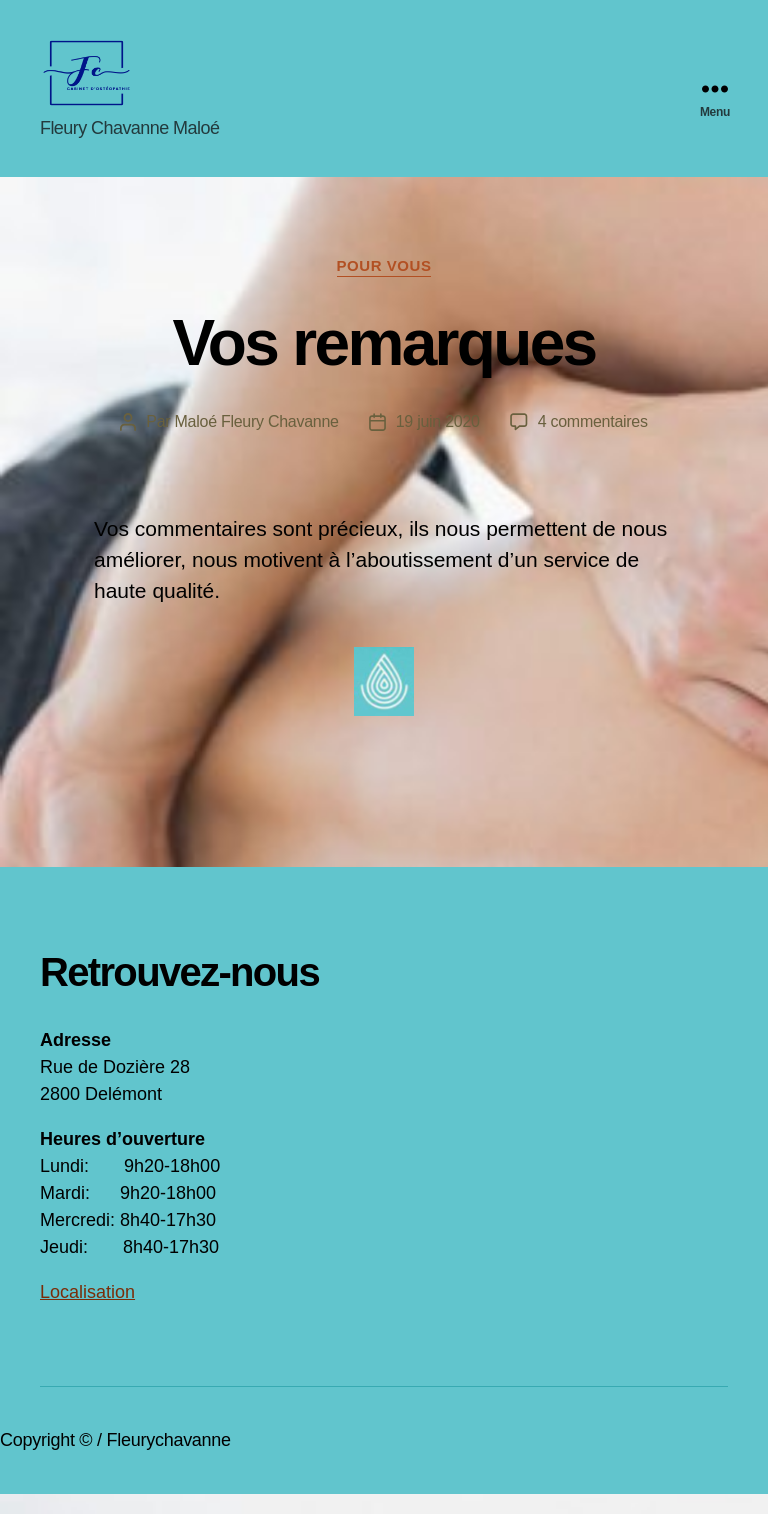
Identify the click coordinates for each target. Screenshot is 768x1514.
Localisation (87, 1312)
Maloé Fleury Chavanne (257, 441)
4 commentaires (593, 441)
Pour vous (384, 285)
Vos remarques (383, 363)
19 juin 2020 (438, 441)
